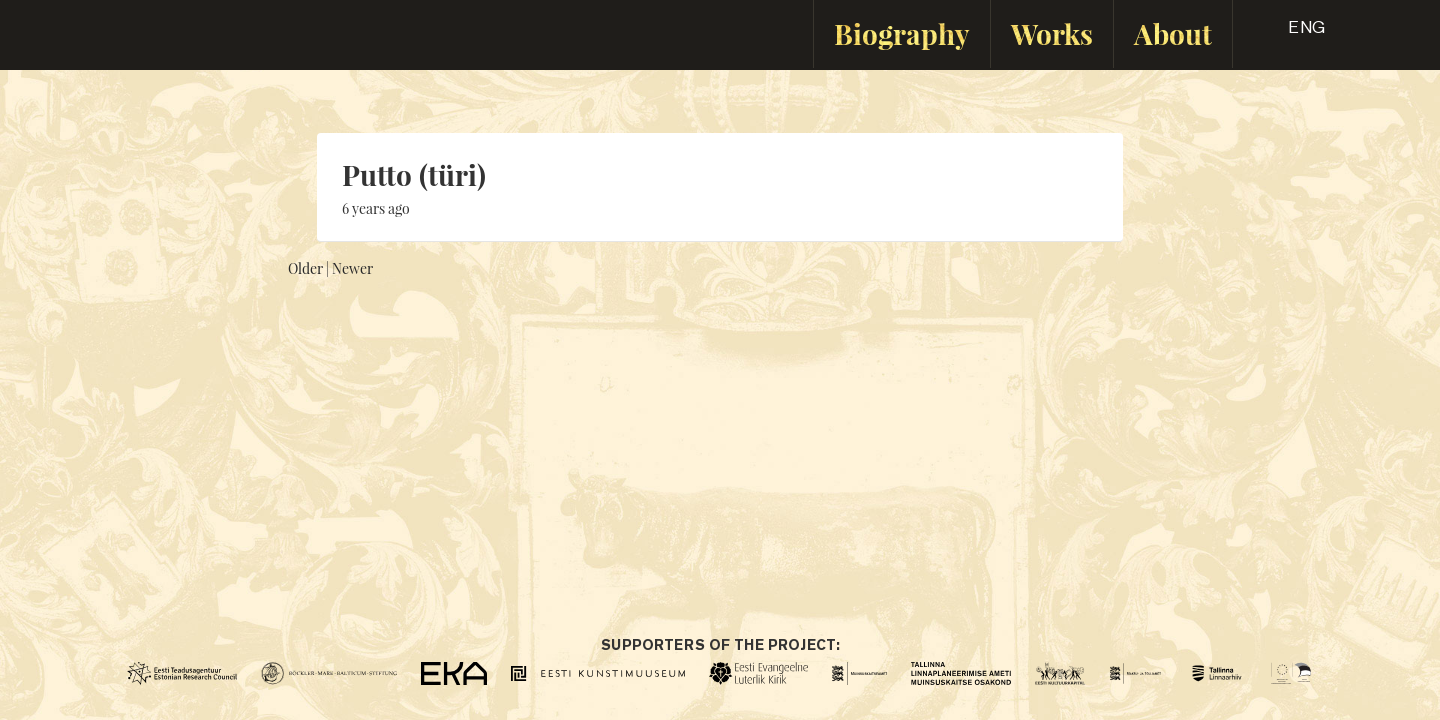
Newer (352, 268)
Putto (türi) (414, 174)
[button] (1289, 34)
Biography (902, 33)
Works (1052, 33)
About (1173, 33)
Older (305, 268)
